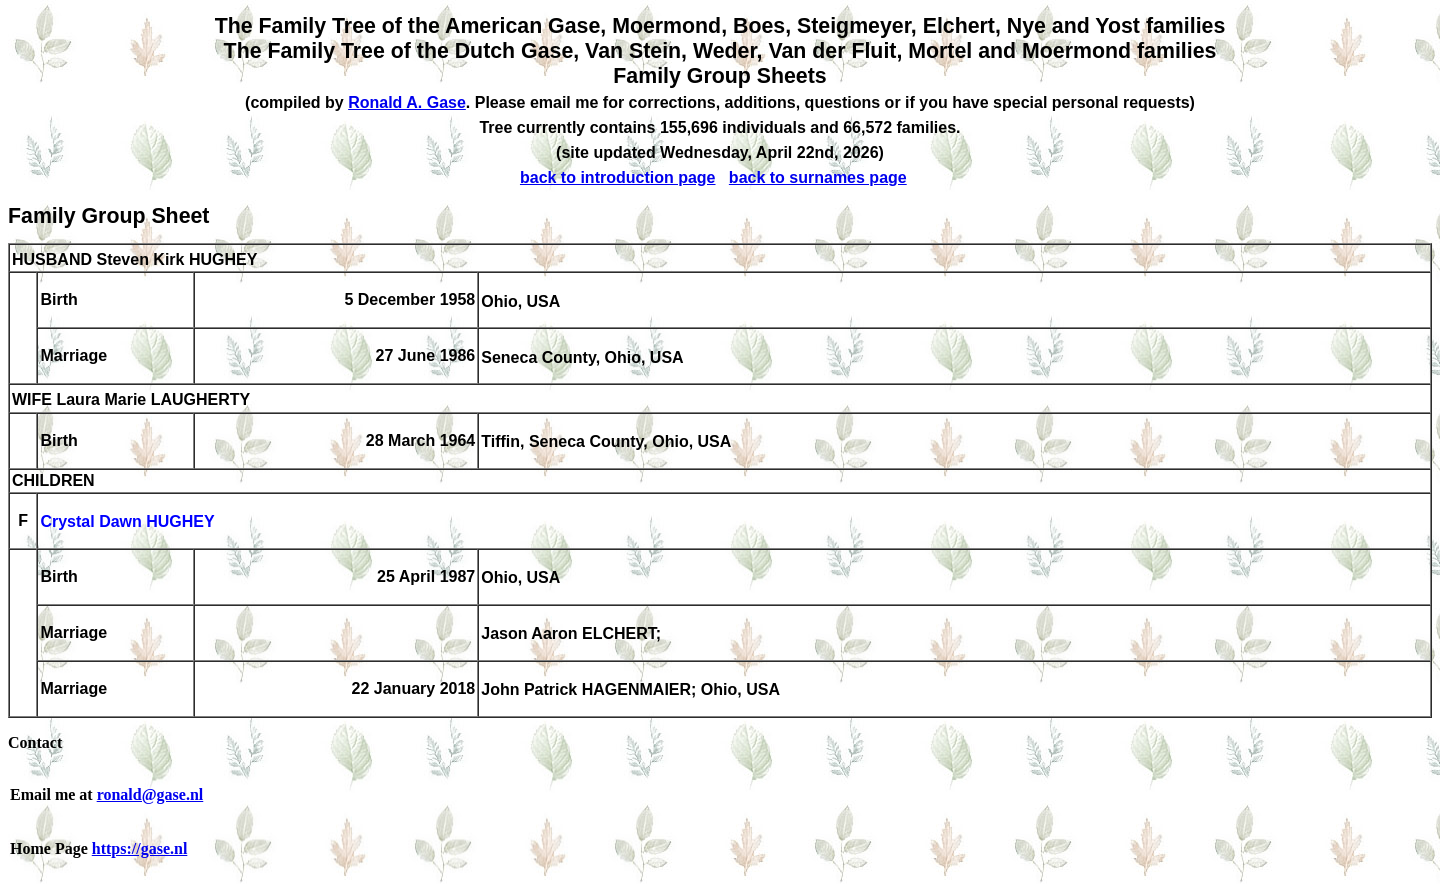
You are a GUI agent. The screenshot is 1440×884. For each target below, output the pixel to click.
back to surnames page (818, 177)
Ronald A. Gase (407, 102)
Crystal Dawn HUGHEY (127, 522)
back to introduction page (618, 177)
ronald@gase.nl (150, 794)
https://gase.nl (140, 848)
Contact (35, 742)
